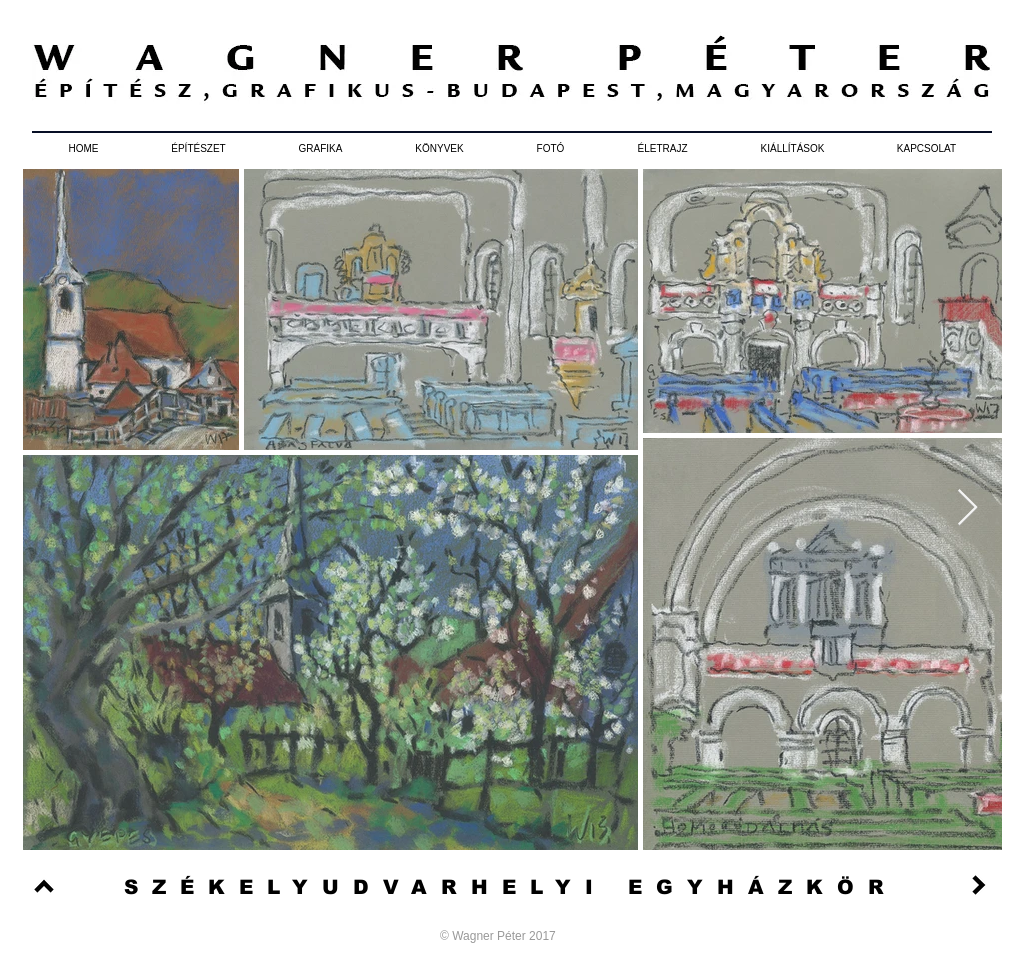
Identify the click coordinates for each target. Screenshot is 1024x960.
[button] (198, 149)
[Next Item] (967, 508)
